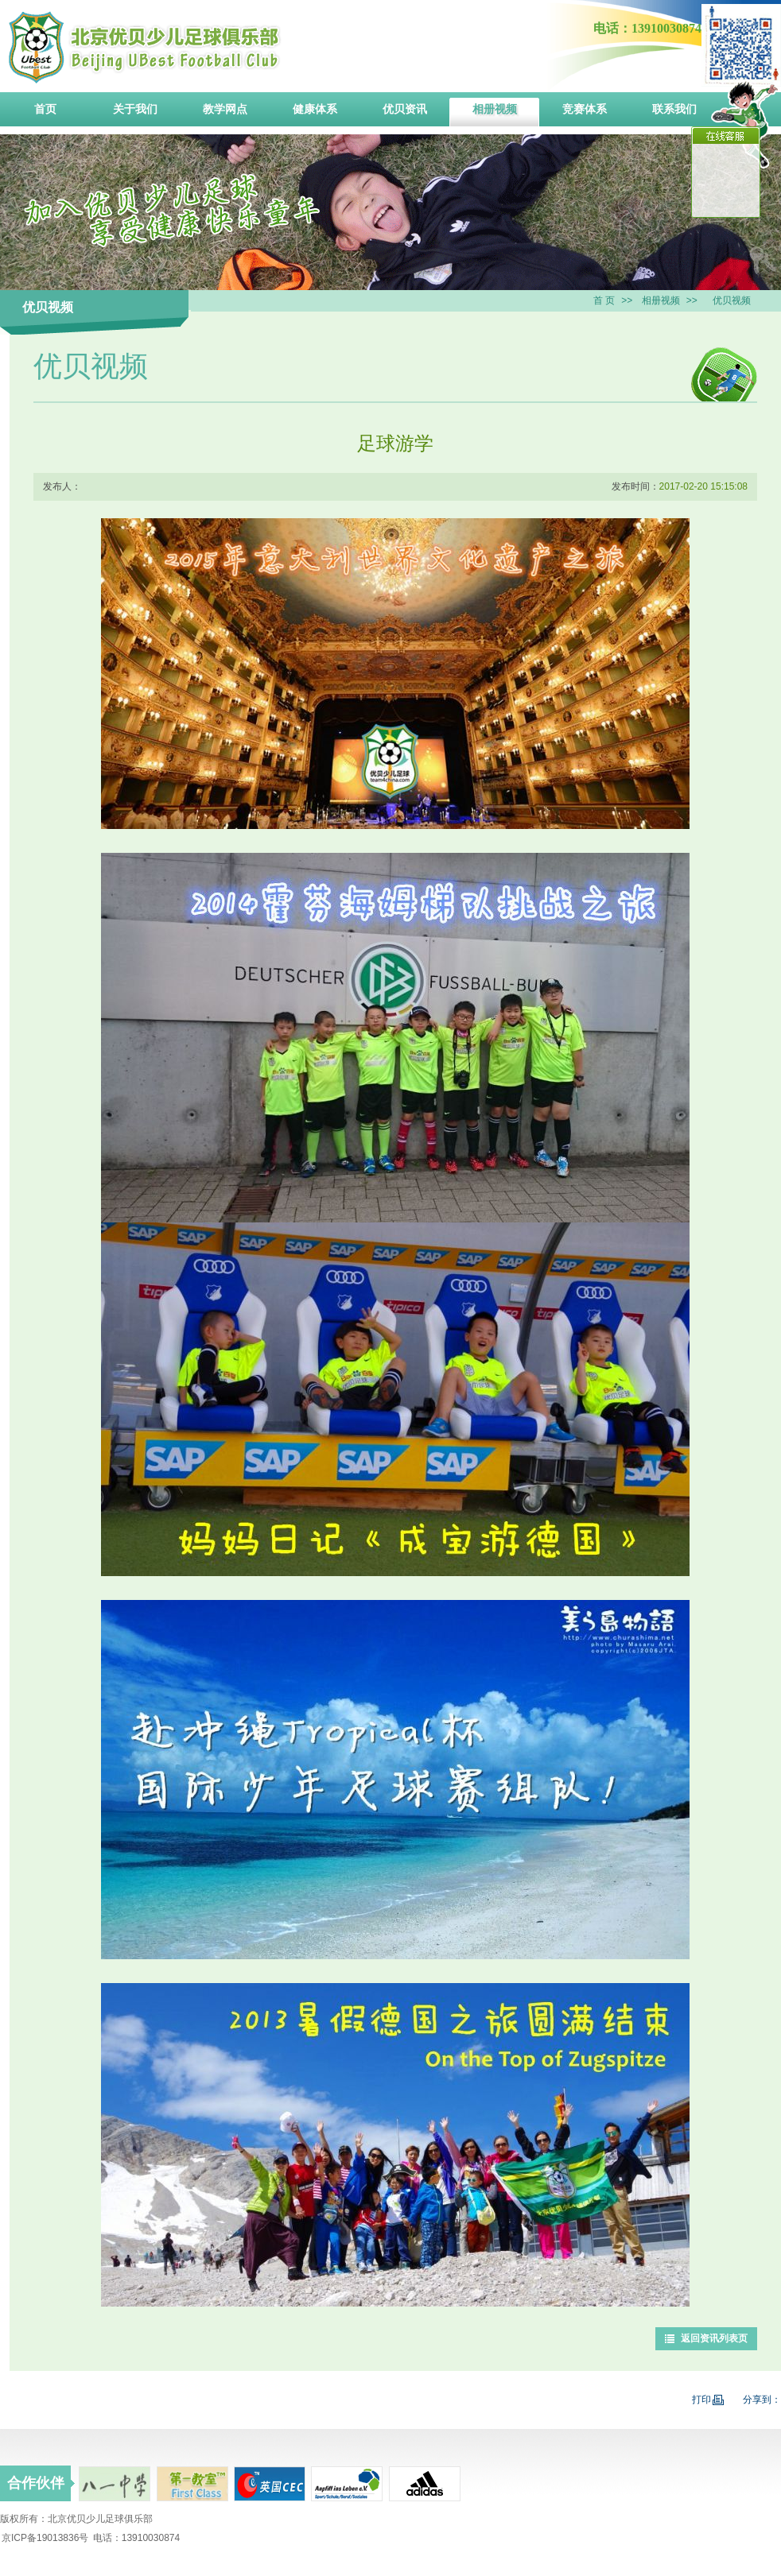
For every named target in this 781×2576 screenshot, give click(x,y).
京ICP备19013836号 (45, 2537)
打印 (708, 2399)
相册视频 (661, 300)
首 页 (604, 300)
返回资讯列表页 (714, 2338)
